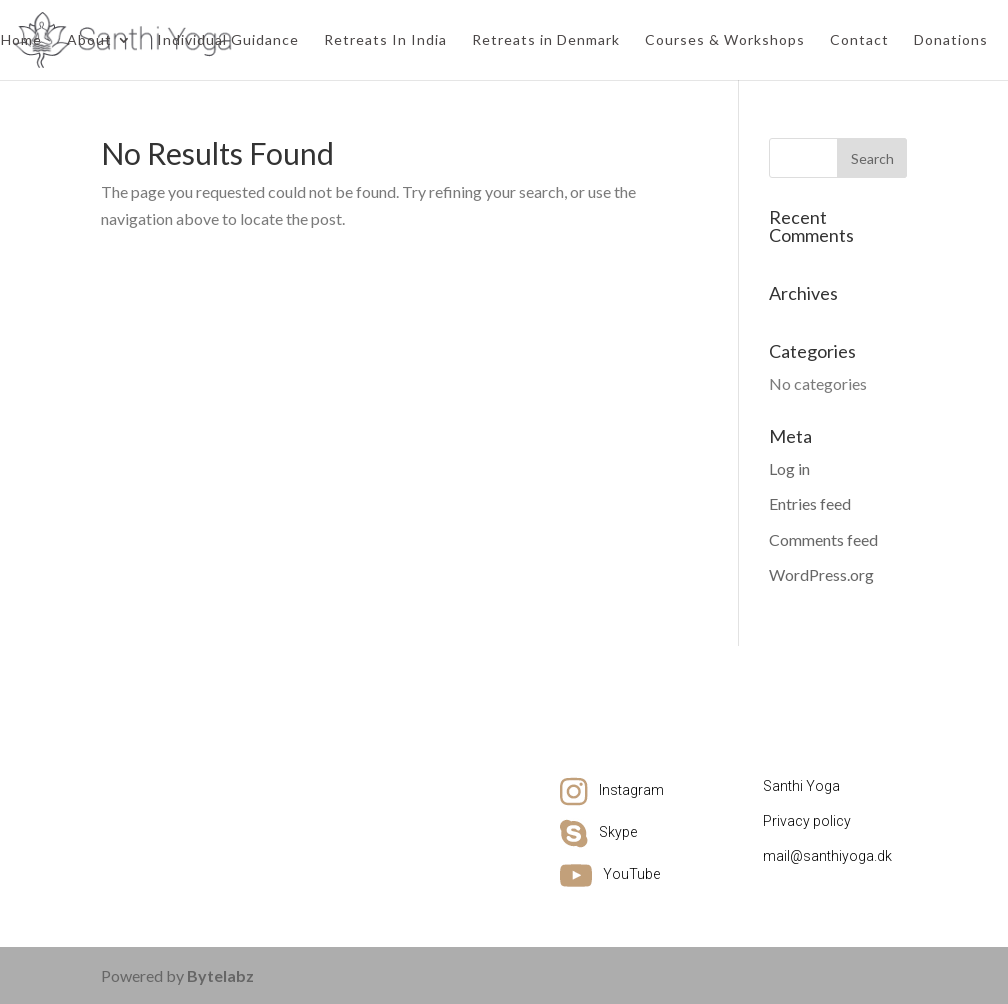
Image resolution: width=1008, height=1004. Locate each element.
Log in (789, 468)
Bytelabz (220, 975)
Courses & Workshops (725, 40)
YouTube (631, 874)
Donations (951, 40)
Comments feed (823, 539)
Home (21, 40)
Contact (859, 40)
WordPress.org (821, 574)
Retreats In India (385, 40)
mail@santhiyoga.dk (827, 856)
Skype (618, 832)
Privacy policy (807, 821)
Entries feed (810, 503)
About (89, 40)
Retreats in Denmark (546, 40)
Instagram (631, 790)
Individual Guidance (228, 40)
